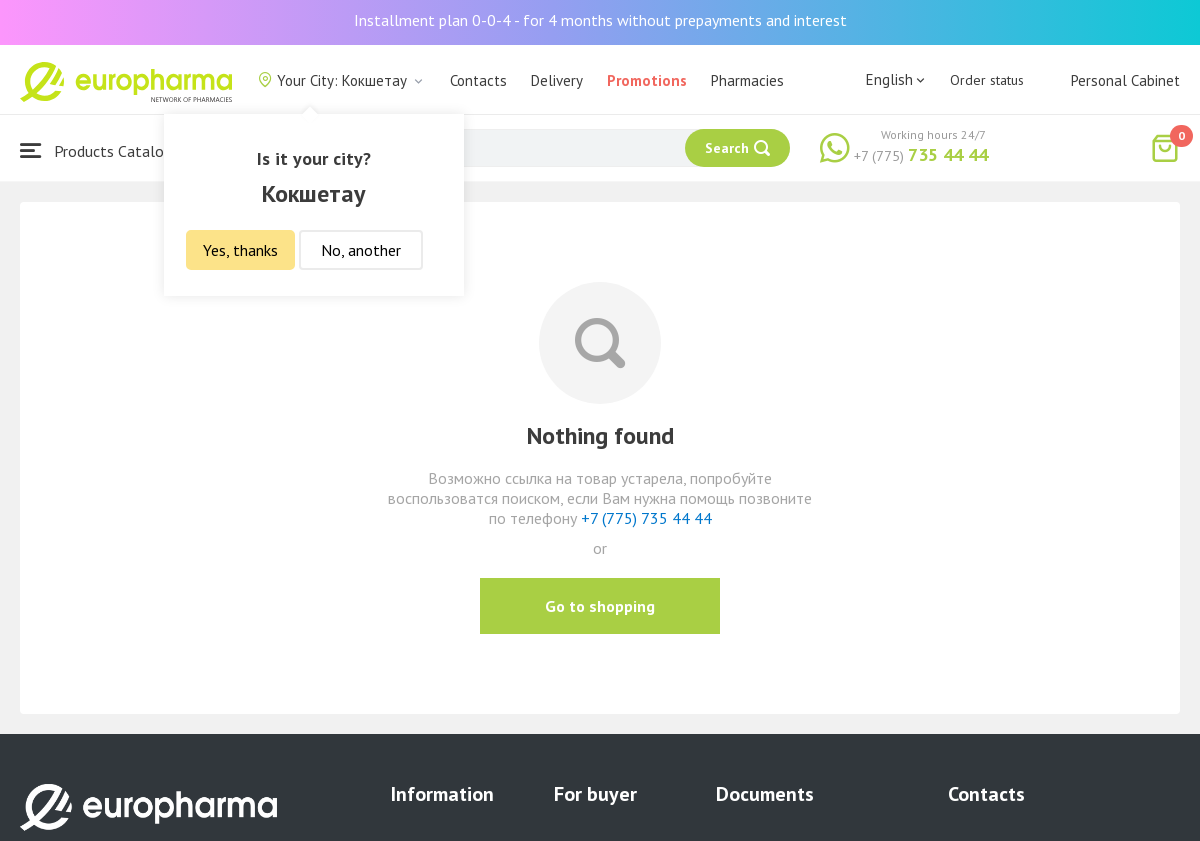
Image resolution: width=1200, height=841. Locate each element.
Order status (987, 80)
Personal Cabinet (1125, 80)
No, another (361, 250)
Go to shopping (600, 606)
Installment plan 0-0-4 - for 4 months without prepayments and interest (600, 20)
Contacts (478, 80)
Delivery (557, 80)
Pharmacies (747, 80)
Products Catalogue (104, 150)
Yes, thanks (240, 250)
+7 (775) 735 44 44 (646, 518)
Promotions (647, 80)
